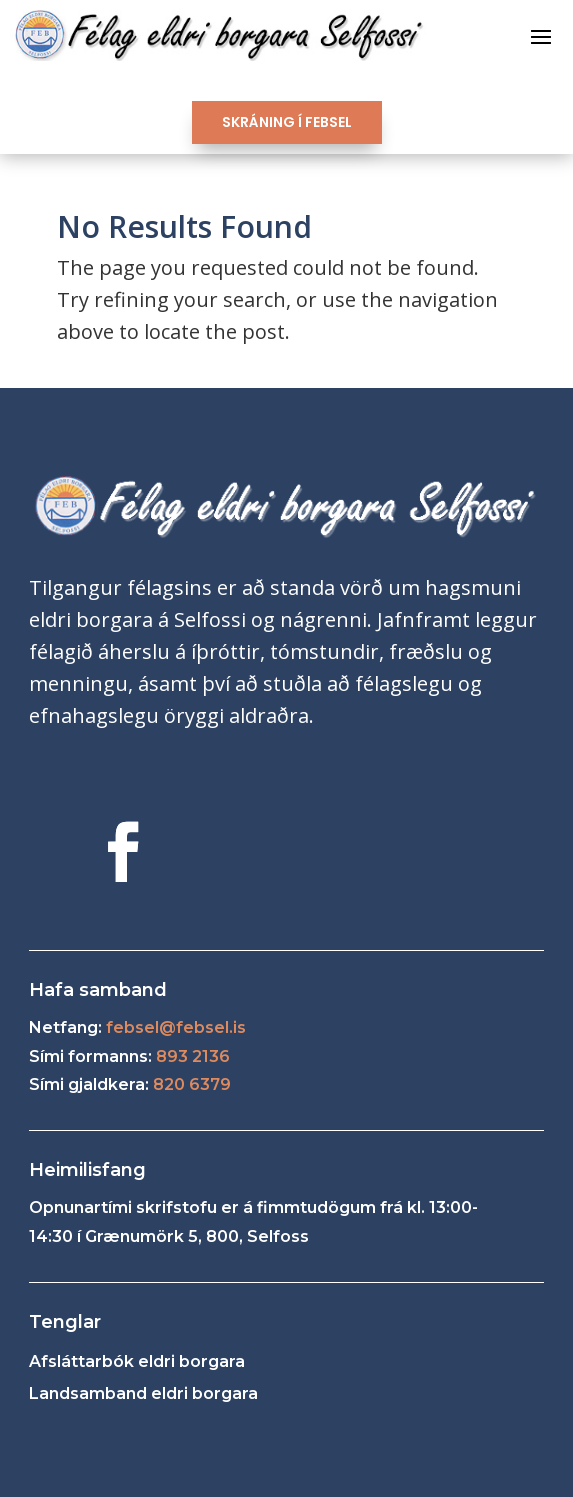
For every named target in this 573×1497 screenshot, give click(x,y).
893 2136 (193, 1056)
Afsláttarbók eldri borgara (137, 1361)
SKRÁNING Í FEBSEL (287, 122)
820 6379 (192, 1084)
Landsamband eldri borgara (143, 1393)
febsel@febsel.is (176, 1027)
